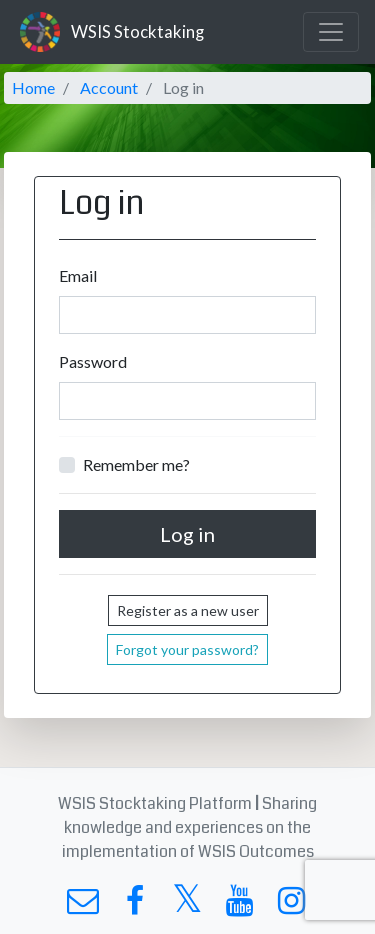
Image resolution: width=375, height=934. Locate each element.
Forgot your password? (187, 649)
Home (33, 87)
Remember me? (136, 464)
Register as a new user (188, 610)
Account (109, 87)
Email (78, 275)
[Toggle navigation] (331, 32)
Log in (187, 534)
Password (93, 361)
